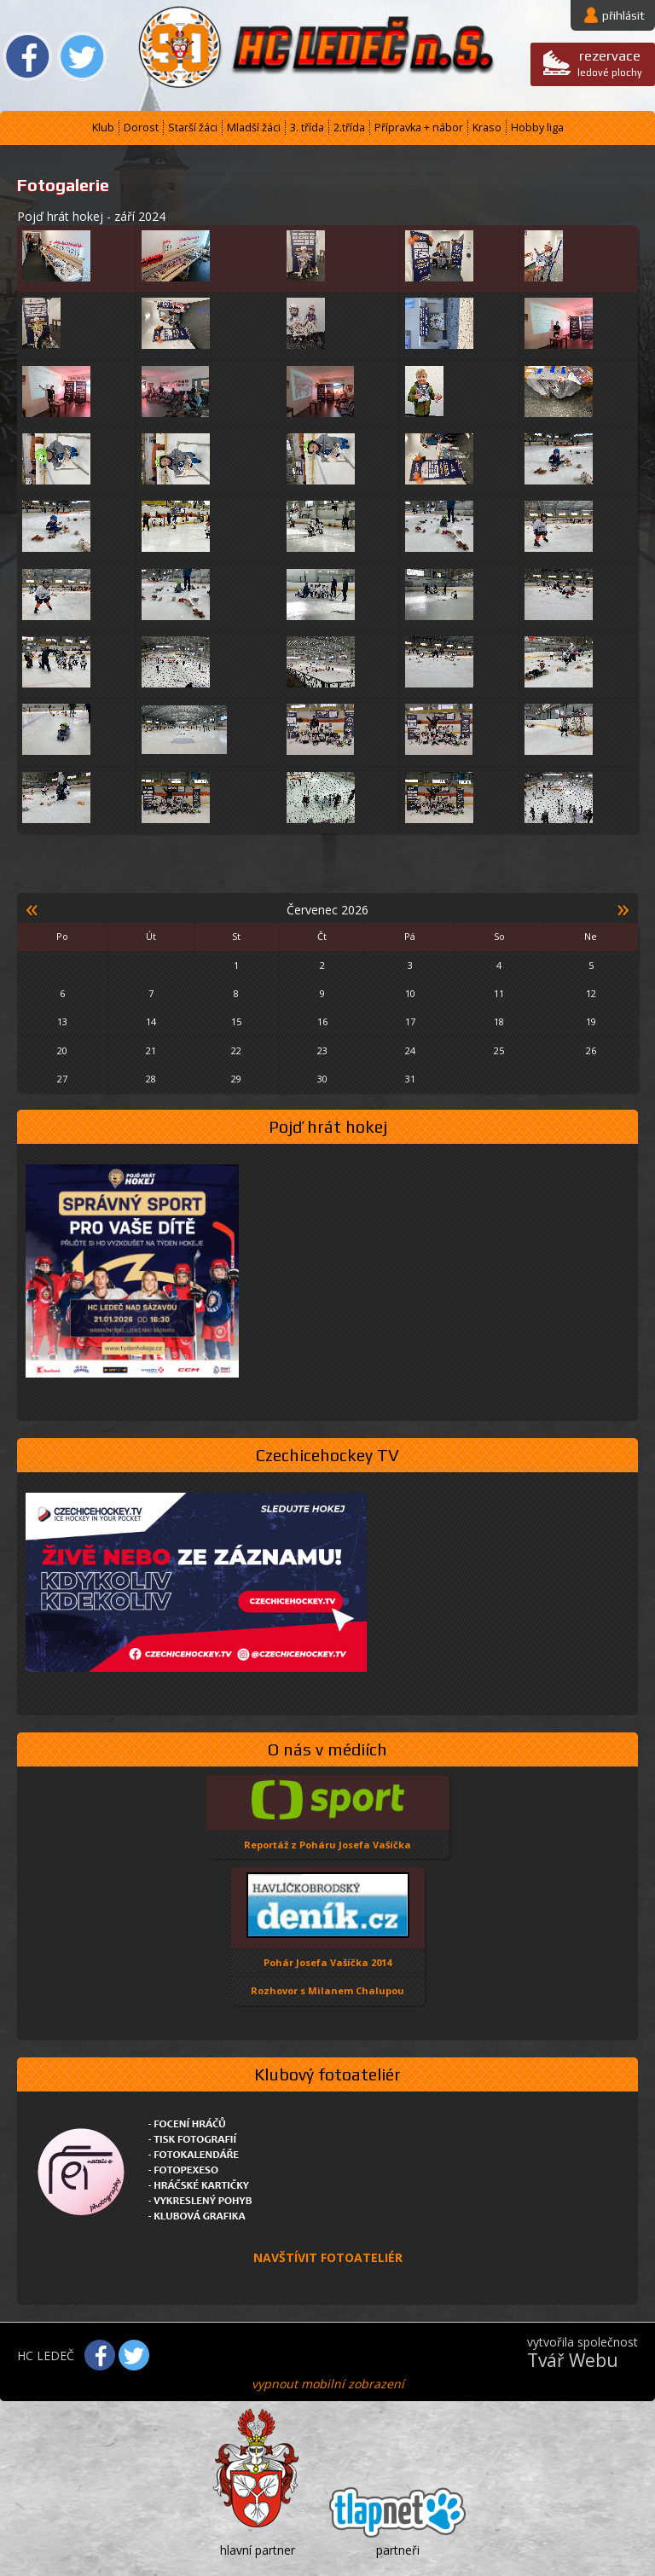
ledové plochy (609, 62)
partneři (398, 2550)
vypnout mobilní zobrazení (328, 2384)
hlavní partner (257, 2550)
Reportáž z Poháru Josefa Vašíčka (327, 1844)
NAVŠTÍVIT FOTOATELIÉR (328, 2257)
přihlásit (623, 15)
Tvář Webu (572, 2360)
